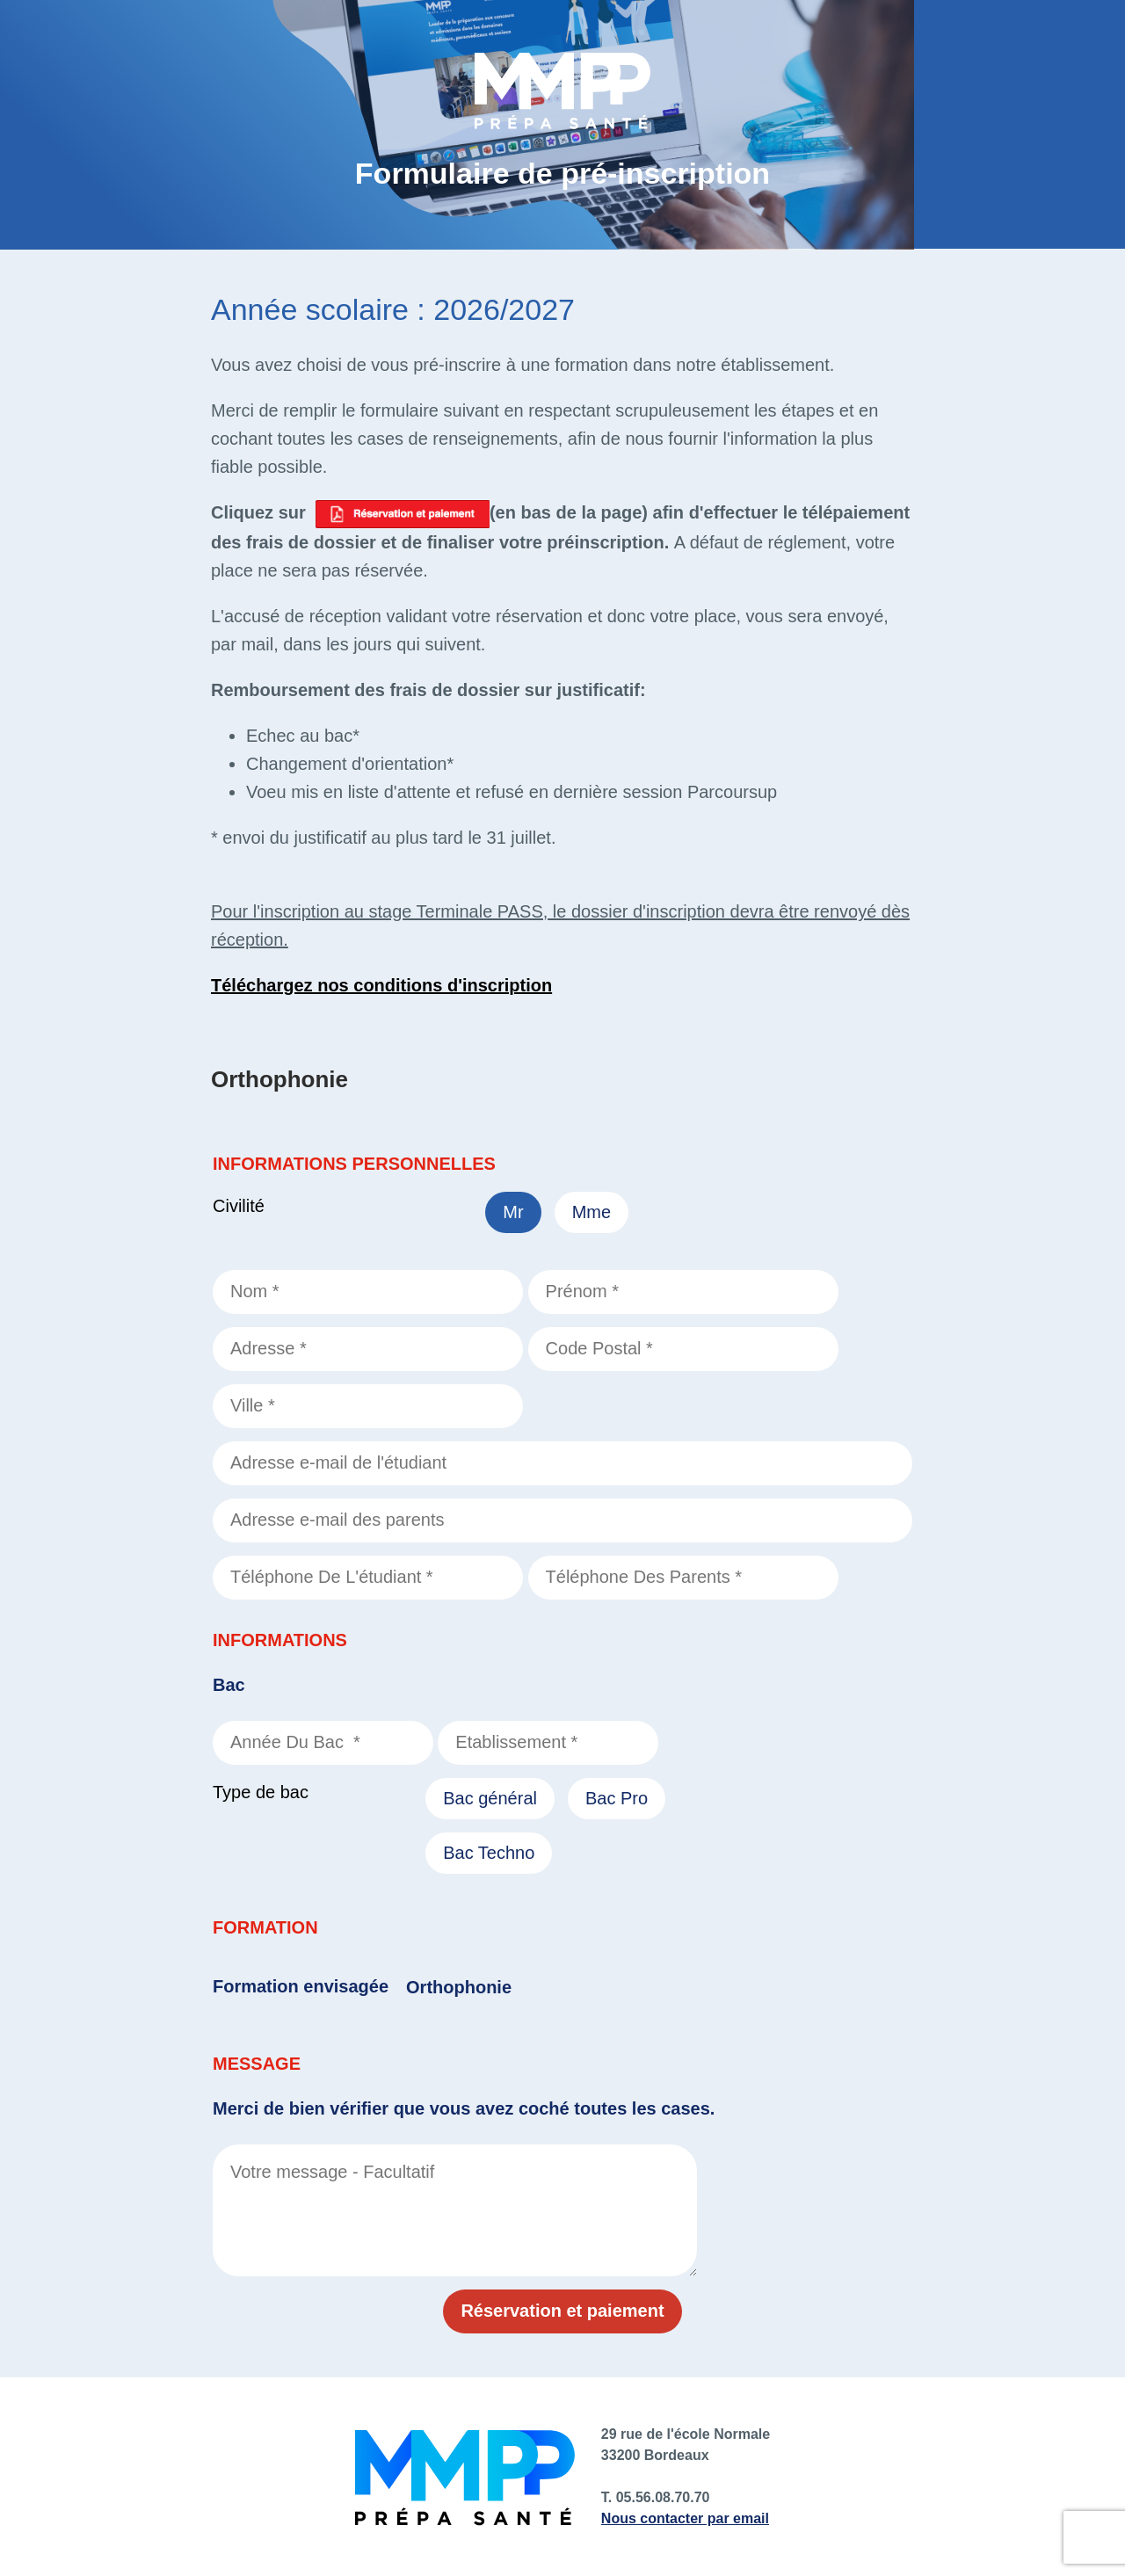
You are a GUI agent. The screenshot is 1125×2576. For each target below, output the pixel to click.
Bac (229, 1684)
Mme (591, 1212)
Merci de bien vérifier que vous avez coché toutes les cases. (464, 2108)
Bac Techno (488, 1852)
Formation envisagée (300, 1986)
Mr (513, 1212)
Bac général (490, 1798)
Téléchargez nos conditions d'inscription (381, 985)
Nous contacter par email (685, 2518)
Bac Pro (616, 1798)
